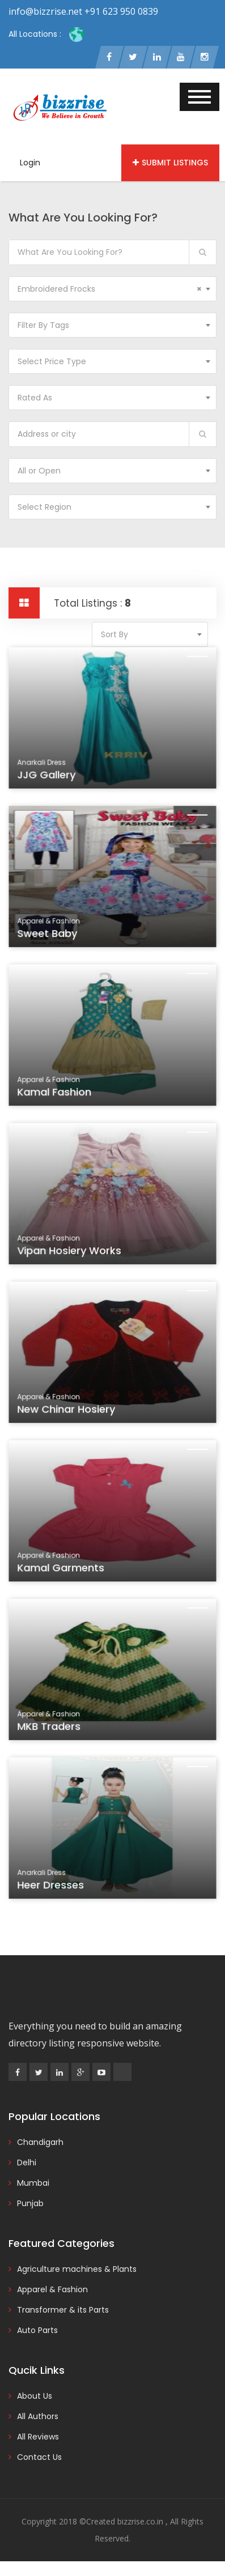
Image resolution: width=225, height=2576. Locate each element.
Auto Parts (37, 2330)
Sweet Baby (50, 935)
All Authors (37, 2416)
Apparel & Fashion (52, 2289)
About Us (34, 2396)
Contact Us (39, 2457)
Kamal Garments (63, 1570)
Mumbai (33, 2183)
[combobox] (112, 288)
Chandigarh (40, 2142)
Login (30, 162)
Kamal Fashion (57, 1094)
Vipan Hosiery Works (71, 1253)
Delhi (26, 2162)
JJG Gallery (49, 777)
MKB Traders (52, 1728)
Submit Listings (170, 162)
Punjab (30, 2203)
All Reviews (38, 2436)
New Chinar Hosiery (68, 1411)
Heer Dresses (54, 1887)
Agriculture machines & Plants (77, 2269)
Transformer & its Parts (63, 2309)
